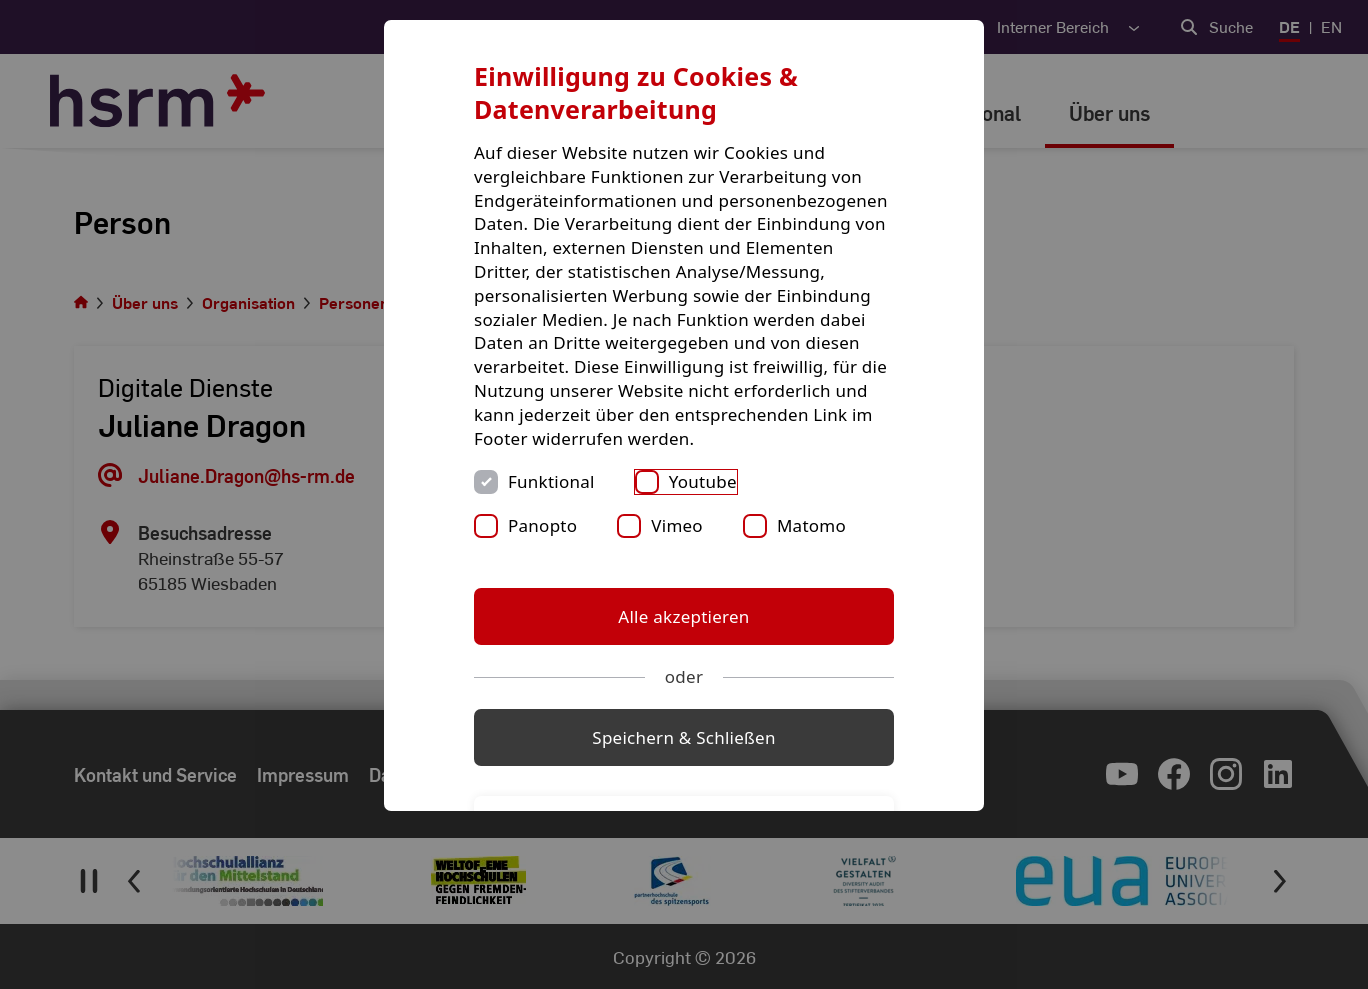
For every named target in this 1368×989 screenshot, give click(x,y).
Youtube (703, 481)
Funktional (551, 481)
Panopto (542, 525)
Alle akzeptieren (683, 616)
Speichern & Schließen (683, 737)
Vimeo (677, 525)
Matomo (811, 525)
